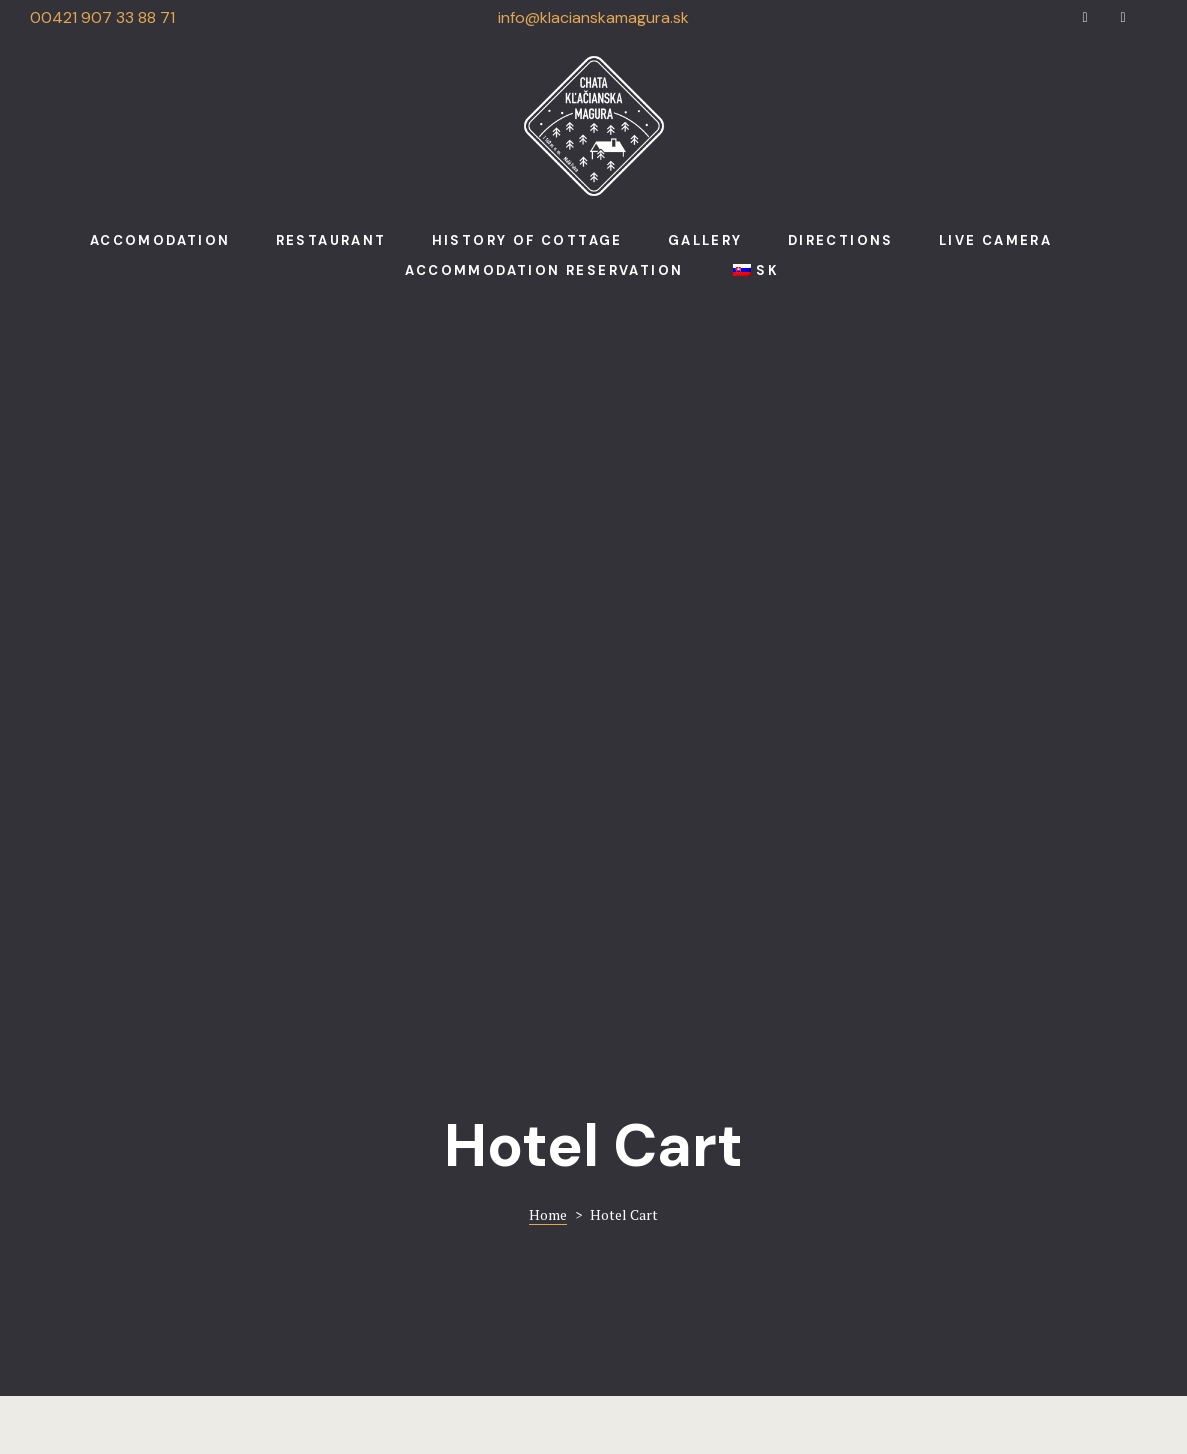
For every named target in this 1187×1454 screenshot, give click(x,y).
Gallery (705, 240)
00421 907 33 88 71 (102, 17)
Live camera (995, 240)
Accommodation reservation (544, 270)
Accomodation (160, 240)
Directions (841, 240)
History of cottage (527, 240)
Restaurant (331, 240)
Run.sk (664, 1389)
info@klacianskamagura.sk (593, 17)
